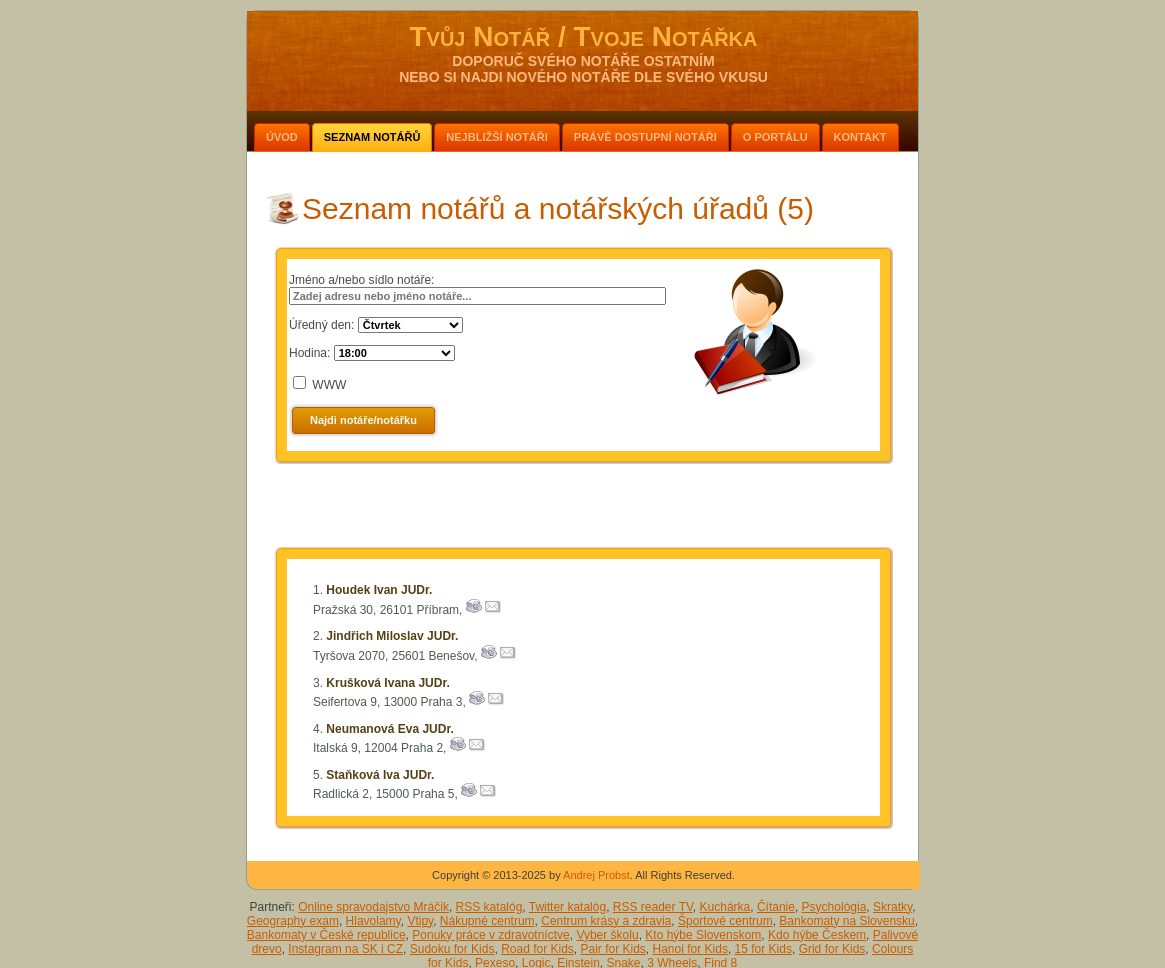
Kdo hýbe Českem (817, 935)
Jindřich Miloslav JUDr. (392, 636)
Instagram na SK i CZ (345, 949)
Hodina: (309, 353)
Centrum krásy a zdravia (606, 921)
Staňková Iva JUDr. (380, 775)
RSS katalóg (489, 907)
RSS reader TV (653, 907)
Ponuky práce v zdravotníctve (490, 935)
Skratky (892, 907)
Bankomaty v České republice (326, 935)
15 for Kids (763, 949)
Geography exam (293, 921)
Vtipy (420, 921)
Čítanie (776, 907)
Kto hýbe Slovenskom (703, 935)
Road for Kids (537, 949)
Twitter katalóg (567, 907)
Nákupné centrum (487, 921)
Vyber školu (607, 935)
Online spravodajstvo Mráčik (373, 907)
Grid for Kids (832, 949)
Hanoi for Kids (690, 949)
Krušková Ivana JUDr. (387, 683)
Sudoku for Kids (452, 949)
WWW (329, 385)
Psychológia (834, 907)
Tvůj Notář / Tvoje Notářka (583, 36)
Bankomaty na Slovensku (846, 921)
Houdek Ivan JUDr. (379, 590)
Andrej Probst (596, 875)
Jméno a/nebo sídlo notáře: (361, 280)
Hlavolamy (373, 921)
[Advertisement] (584, 509)
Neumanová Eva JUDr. (389, 729)
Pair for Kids (613, 949)
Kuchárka (725, 907)
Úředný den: (321, 325)
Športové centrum (725, 921)
